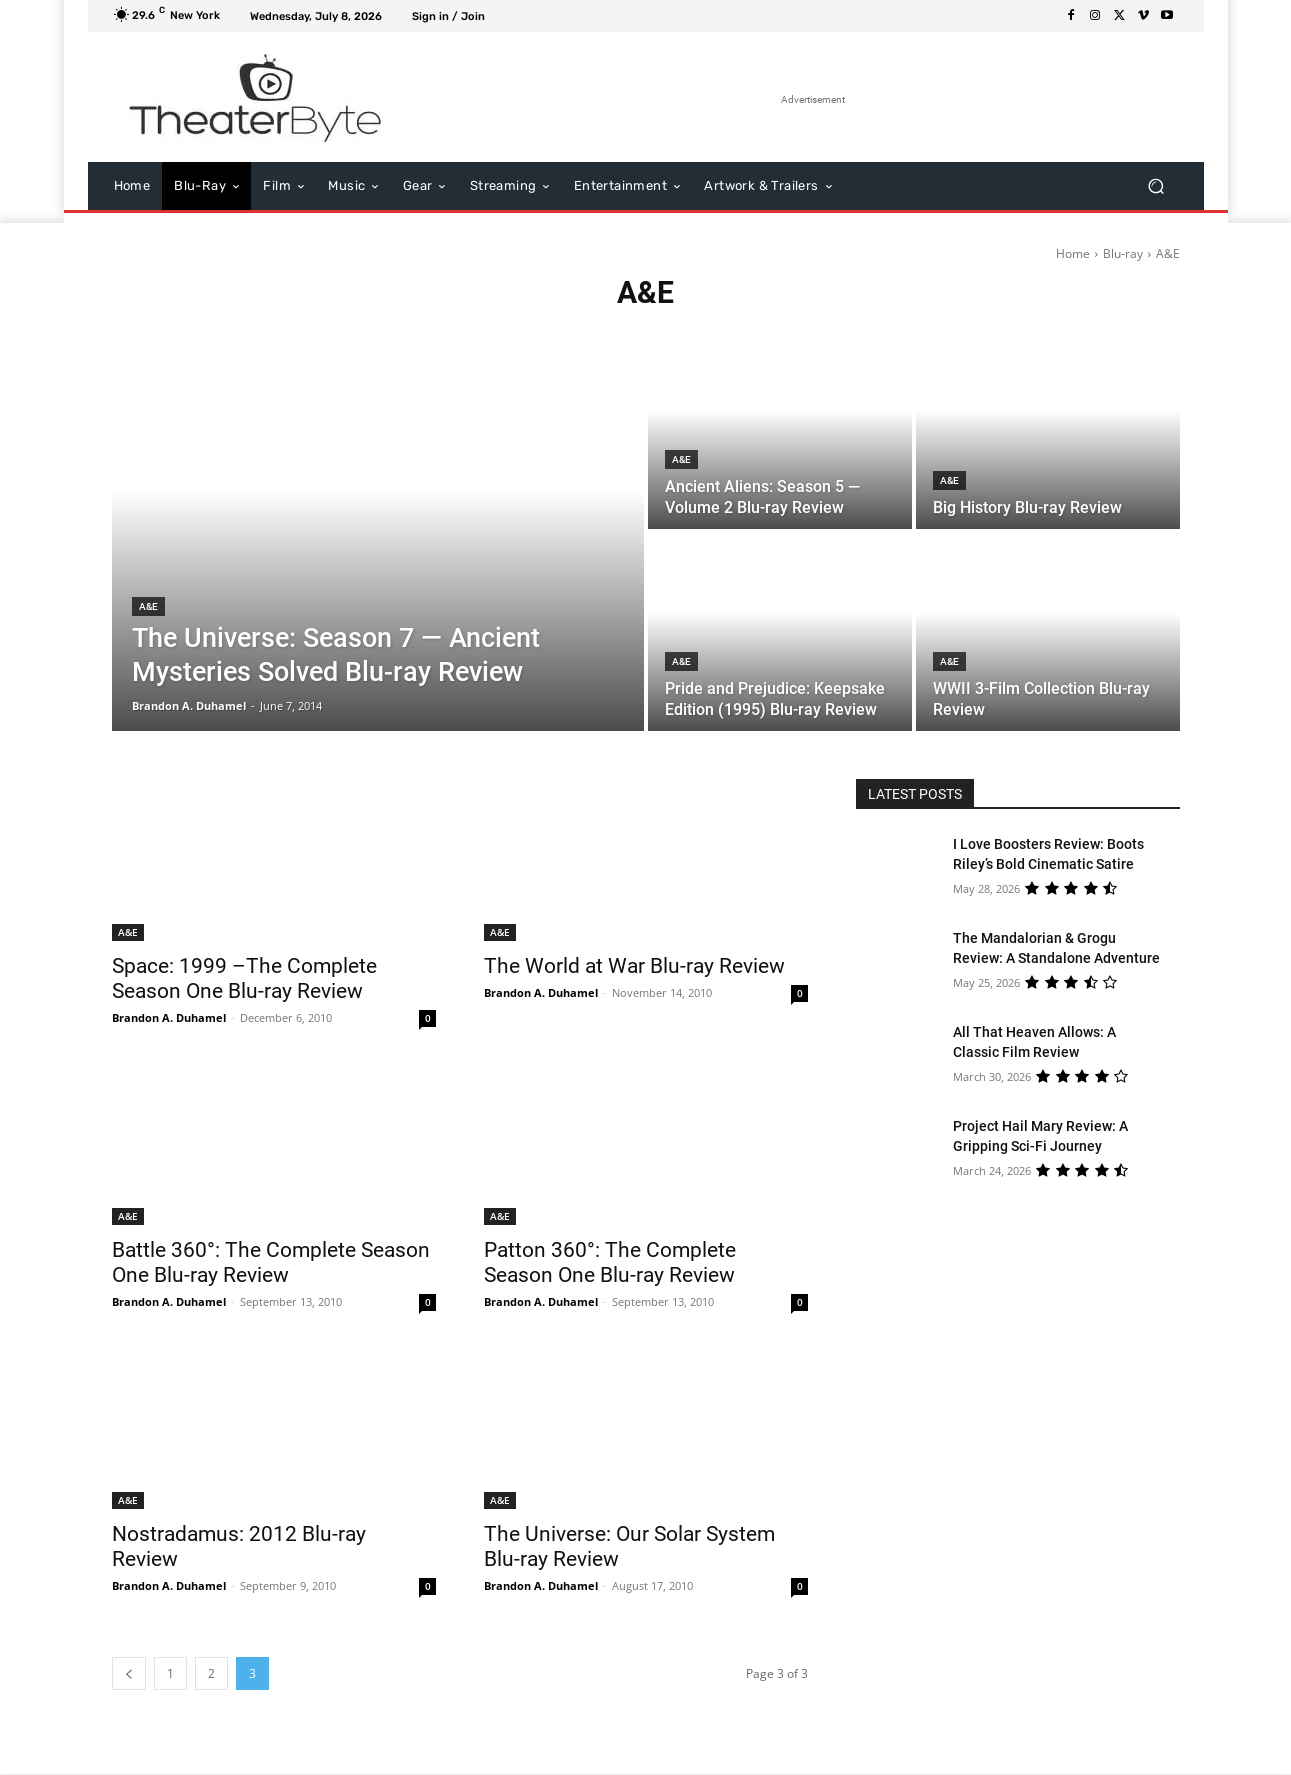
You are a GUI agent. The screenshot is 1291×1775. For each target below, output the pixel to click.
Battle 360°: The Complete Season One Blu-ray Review (271, 1262)
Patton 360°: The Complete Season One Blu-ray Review (610, 1262)
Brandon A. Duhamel (169, 1017)
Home (1073, 253)
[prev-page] (129, 1673)
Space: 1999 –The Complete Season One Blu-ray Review (244, 978)
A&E (148, 606)
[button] (1156, 186)
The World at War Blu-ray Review (634, 966)
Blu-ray (1123, 253)
